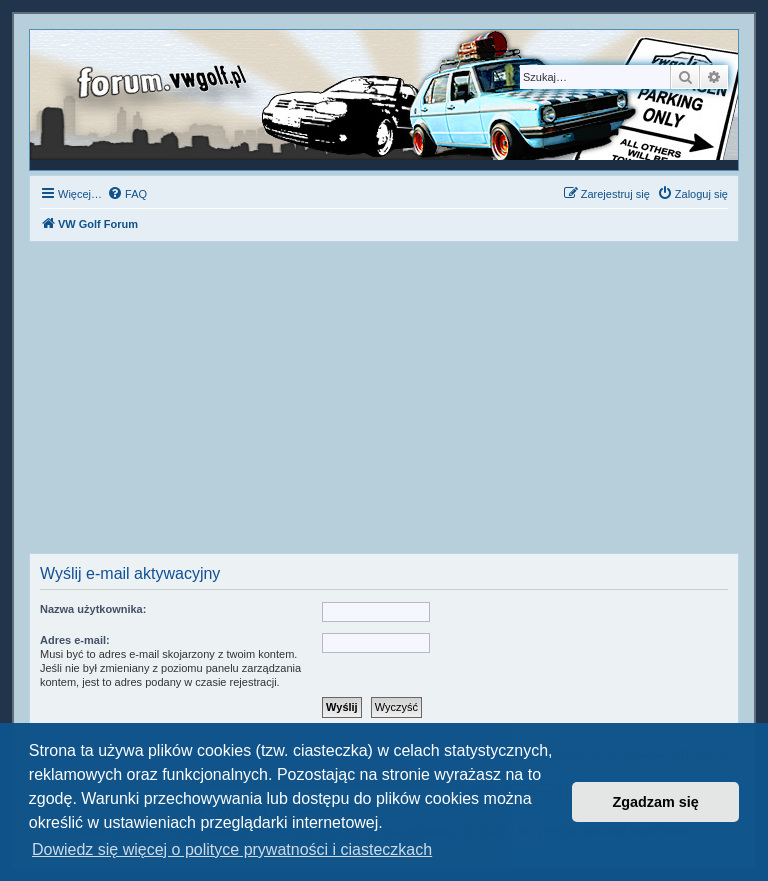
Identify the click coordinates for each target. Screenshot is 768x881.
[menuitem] (127, 194)
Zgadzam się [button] (656, 802)
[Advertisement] (384, 403)
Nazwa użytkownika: (93, 609)
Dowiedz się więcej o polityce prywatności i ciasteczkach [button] (232, 849)
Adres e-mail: (75, 640)
